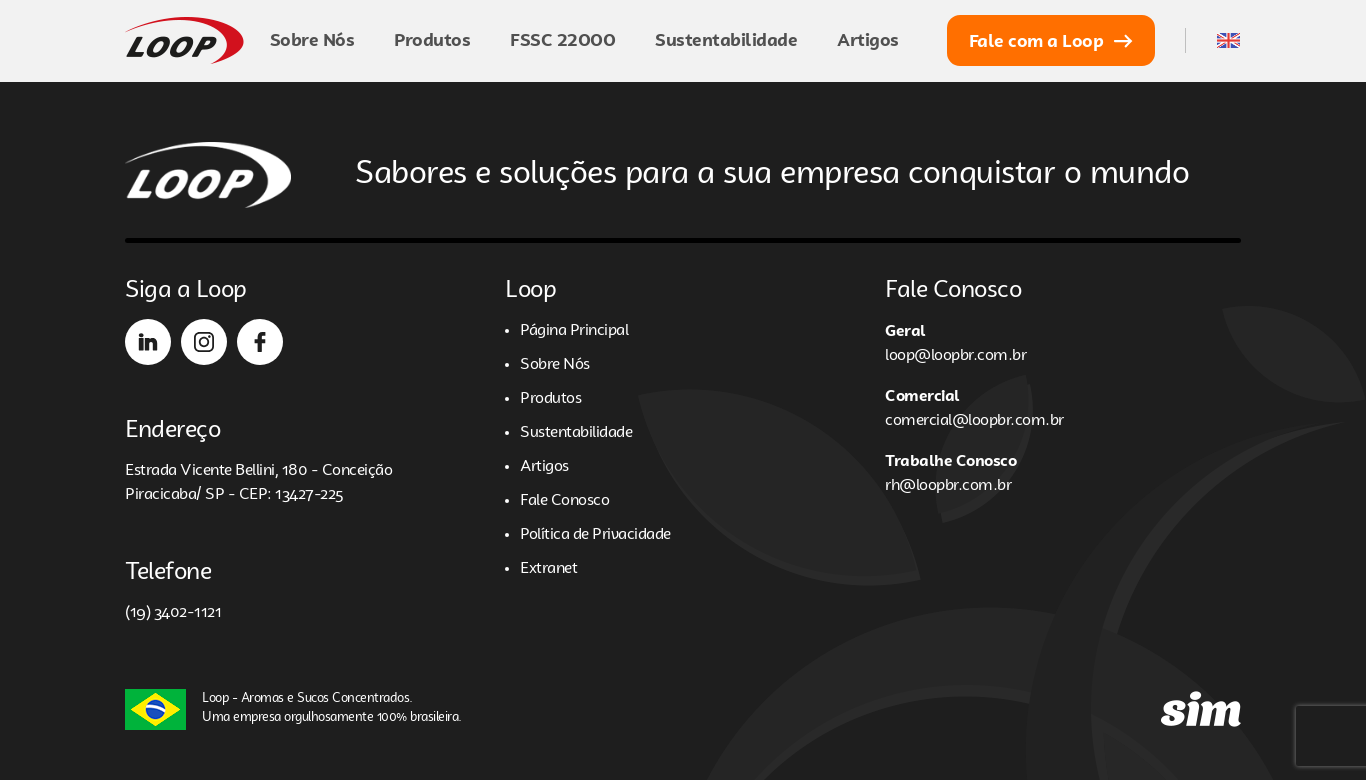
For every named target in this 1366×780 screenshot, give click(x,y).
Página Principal (574, 331)
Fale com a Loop (1051, 40)
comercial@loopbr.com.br (974, 421)
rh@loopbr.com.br (948, 486)
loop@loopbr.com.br (955, 356)
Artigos (868, 40)
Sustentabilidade (726, 40)
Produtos (432, 40)
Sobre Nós (312, 40)
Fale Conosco (564, 501)
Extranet (548, 569)
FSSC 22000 (562, 40)
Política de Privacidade (595, 535)
